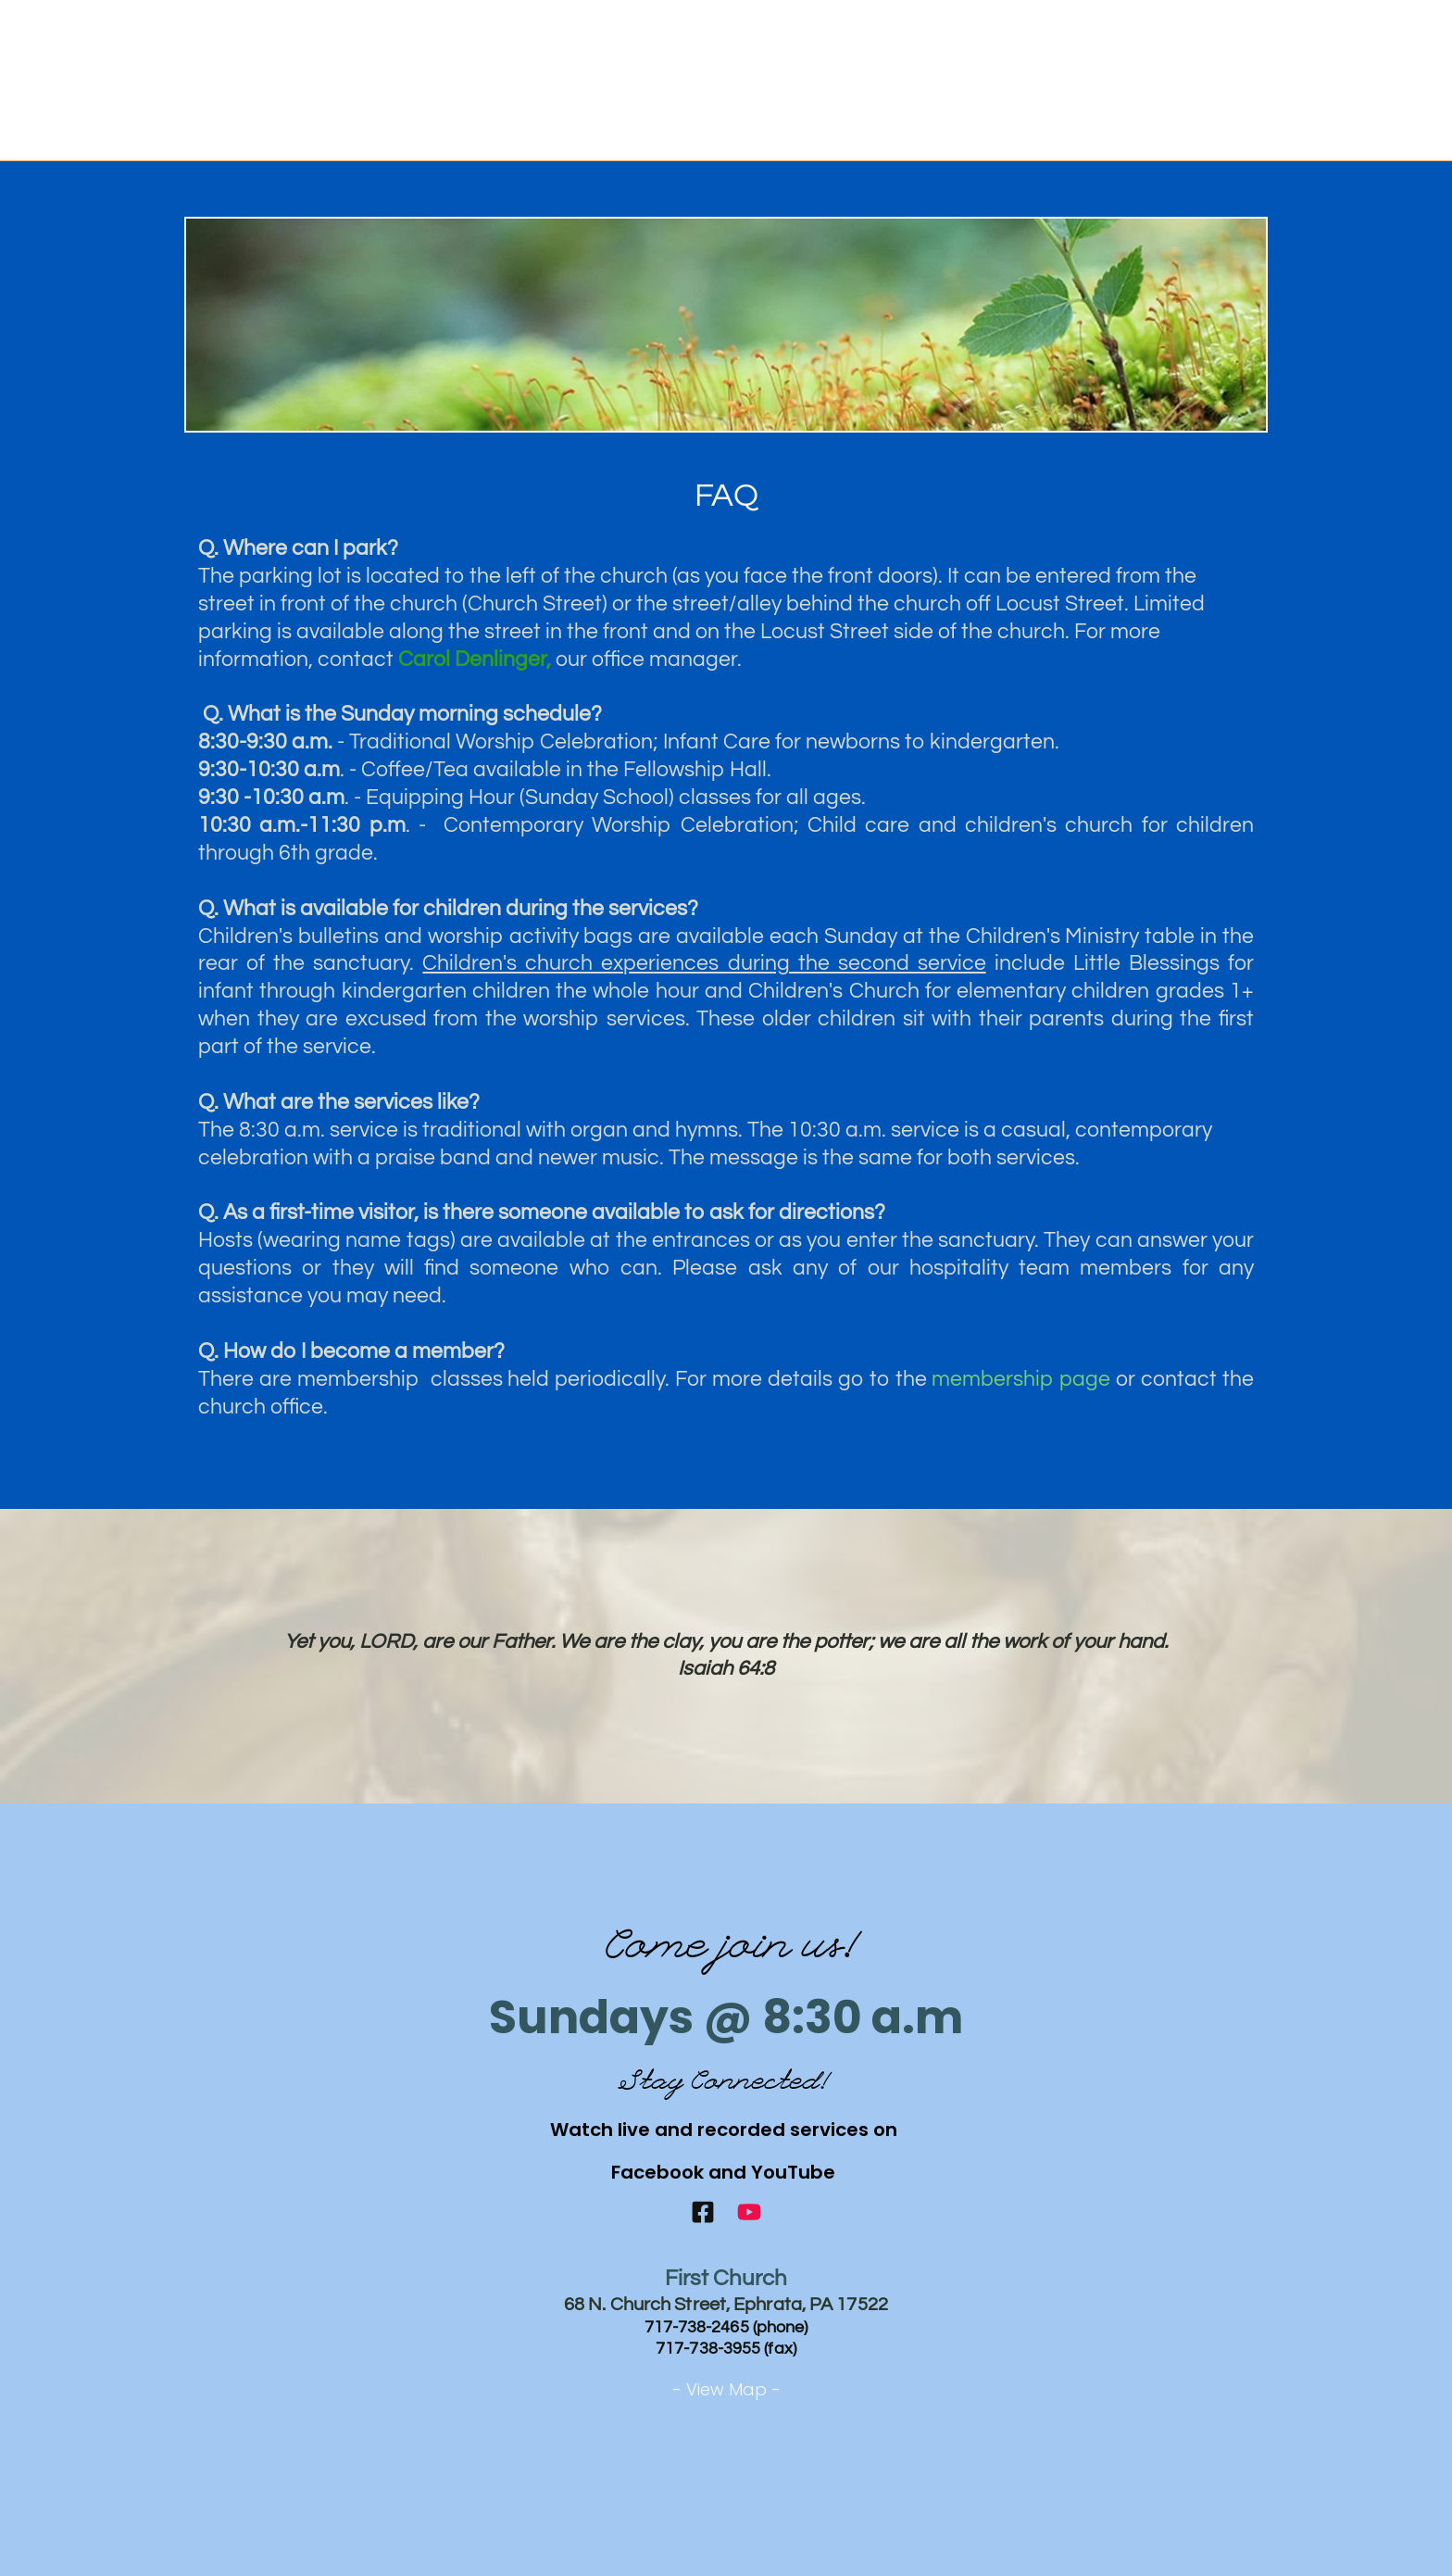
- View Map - (726, 2389)
